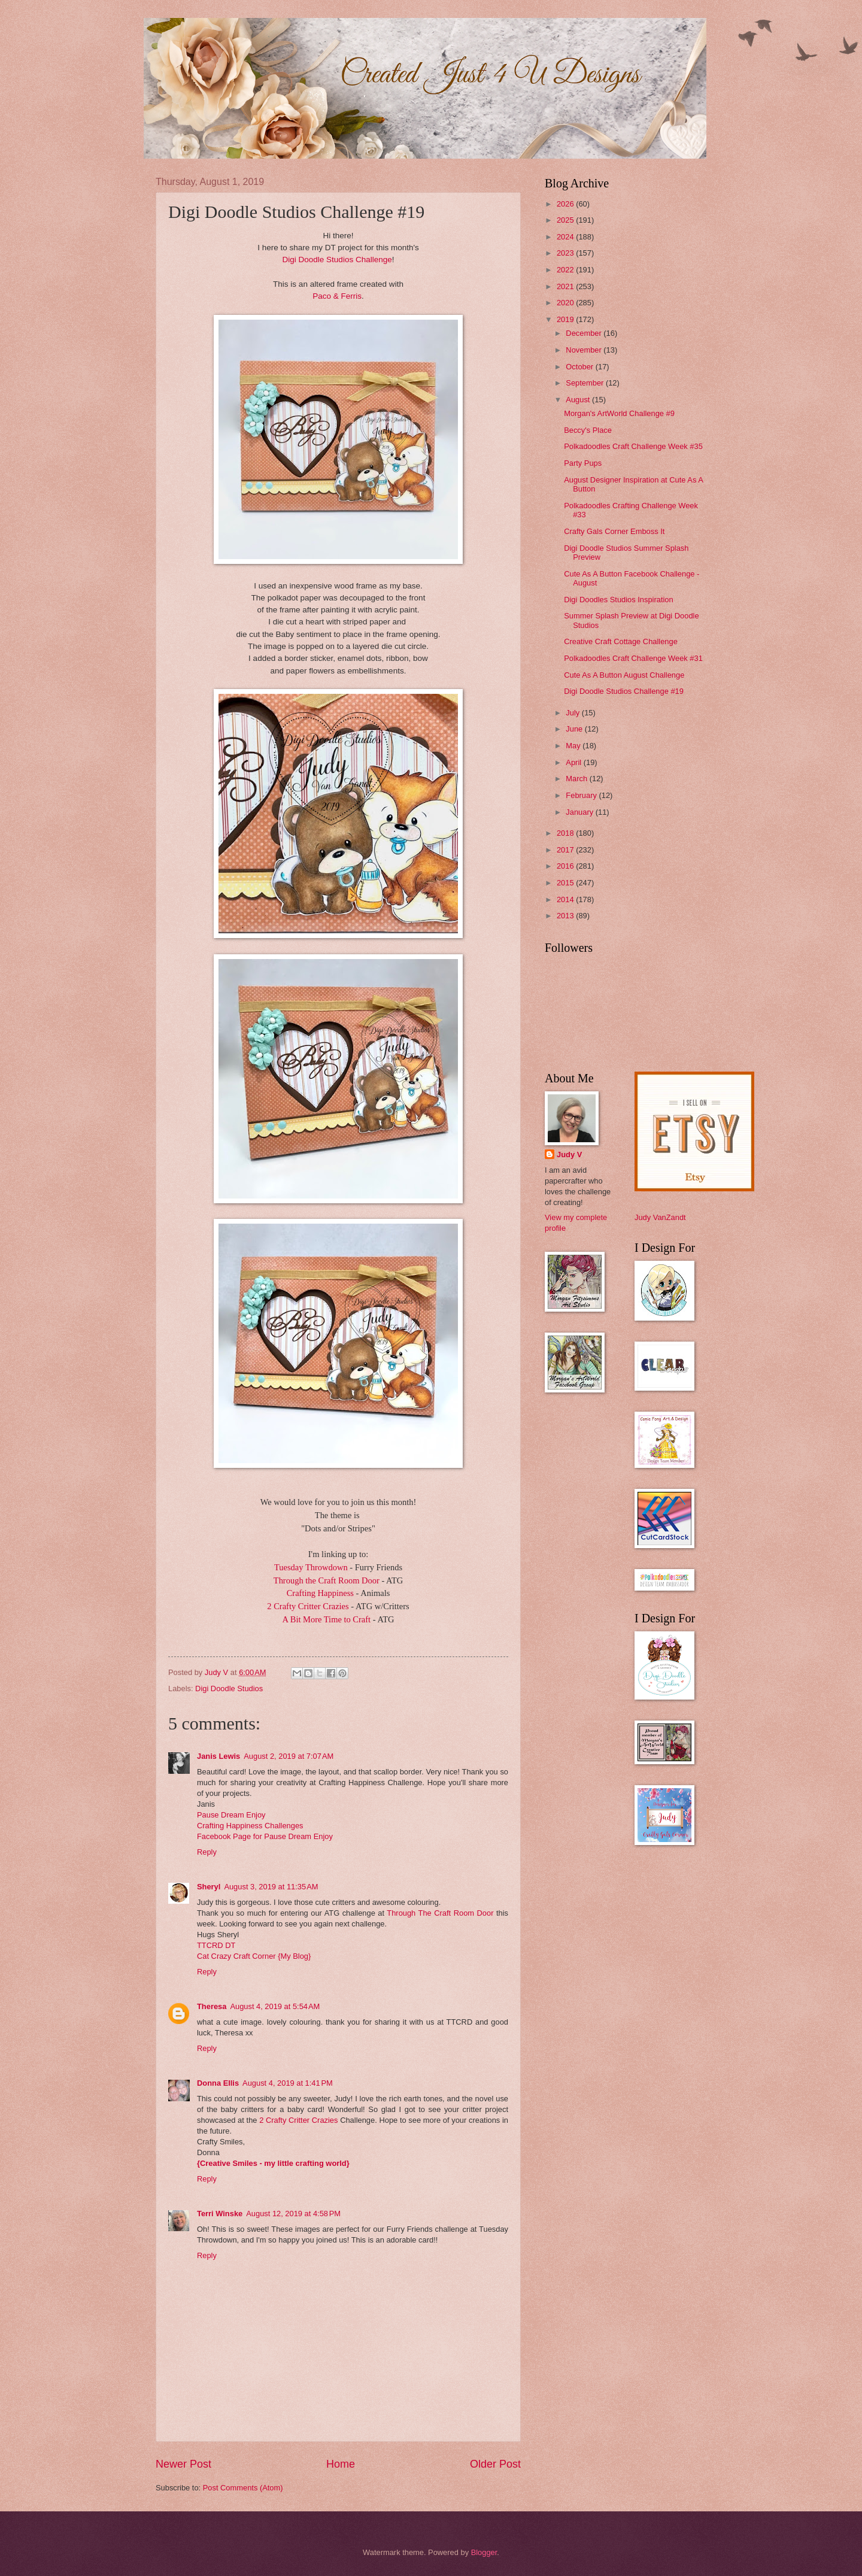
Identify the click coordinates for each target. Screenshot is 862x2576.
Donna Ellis (218, 2083)
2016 (566, 865)
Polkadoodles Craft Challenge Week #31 (633, 658)
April (574, 762)
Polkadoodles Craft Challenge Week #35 (633, 446)
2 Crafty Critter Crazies (309, 1606)
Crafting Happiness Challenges (250, 1825)
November (584, 349)
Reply (207, 1851)
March (577, 778)
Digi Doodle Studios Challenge (336, 259)
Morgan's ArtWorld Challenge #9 (619, 413)
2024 (566, 236)
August (579, 399)
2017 (566, 849)
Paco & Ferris (337, 296)
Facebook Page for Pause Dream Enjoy (265, 1836)
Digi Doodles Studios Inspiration (618, 599)
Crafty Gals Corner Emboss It (614, 531)
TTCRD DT (216, 1945)
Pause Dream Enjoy (231, 1814)
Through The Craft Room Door (440, 1913)
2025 (566, 220)
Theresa (211, 2006)
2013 (566, 915)
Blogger (484, 2552)
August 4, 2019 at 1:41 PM (287, 2083)
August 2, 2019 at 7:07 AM (288, 1756)
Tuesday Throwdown (312, 1567)
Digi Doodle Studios (229, 1688)
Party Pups (583, 463)
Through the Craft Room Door (328, 1580)
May (574, 745)
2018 (566, 833)
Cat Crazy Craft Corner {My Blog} (254, 1956)
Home (340, 2464)
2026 (566, 203)
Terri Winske (219, 2213)
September (586, 382)
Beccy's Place (588, 430)
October (580, 366)
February (582, 795)
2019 (566, 319)
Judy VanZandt (660, 1217)
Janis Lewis (218, 1756)
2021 (566, 286)
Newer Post (183, 2464)
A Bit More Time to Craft (327, 1619)
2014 (566, 899)
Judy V (569, 1154)
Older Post (495, 2464)
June (575, 728)
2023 (566, 252)
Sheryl (208, 1886)
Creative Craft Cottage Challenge (621, 641)
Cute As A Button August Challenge (624, 674)
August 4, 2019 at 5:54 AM (275, 2006)
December (584, 333)
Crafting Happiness (321, 1593)
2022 (566, 269)
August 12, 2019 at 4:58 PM (293, 2213)
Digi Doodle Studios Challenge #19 (624, 691)
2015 (566, 882)
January (580, 812)
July (573, 712)
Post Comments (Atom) (243, 2487)
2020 (566, 302)
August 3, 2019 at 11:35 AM (271, 1886)
